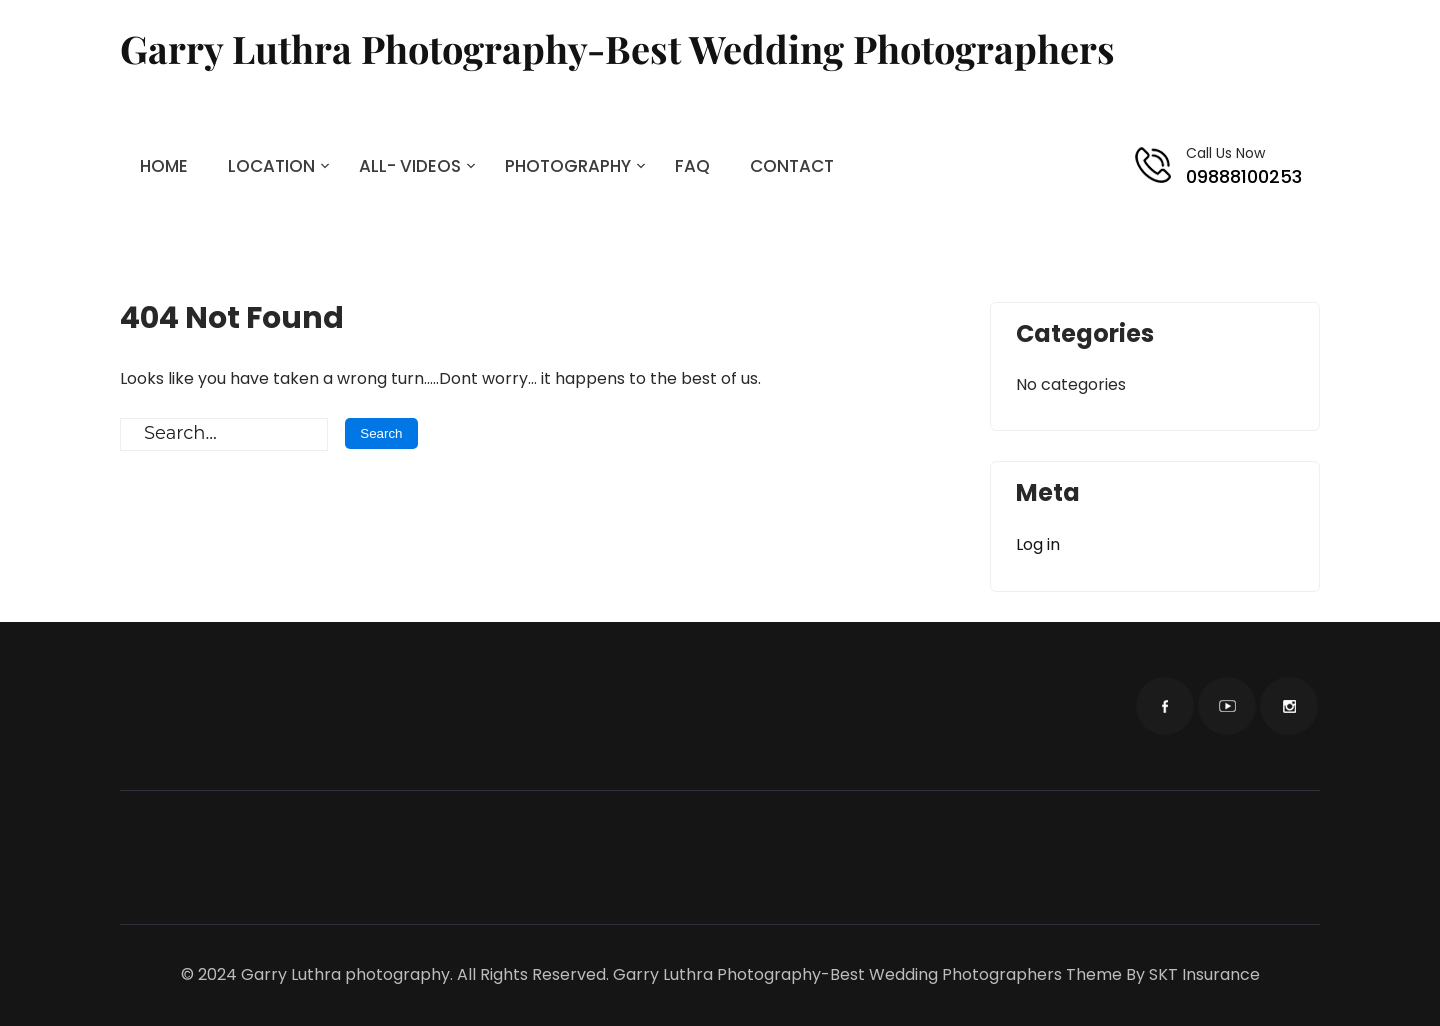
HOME (164, 166)
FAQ (692, 166)
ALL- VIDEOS (410, 166)
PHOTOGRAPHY (568, 166)
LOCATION (271, 166)
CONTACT (792, 166)
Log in (1038, 544)
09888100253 (1244, 176)
